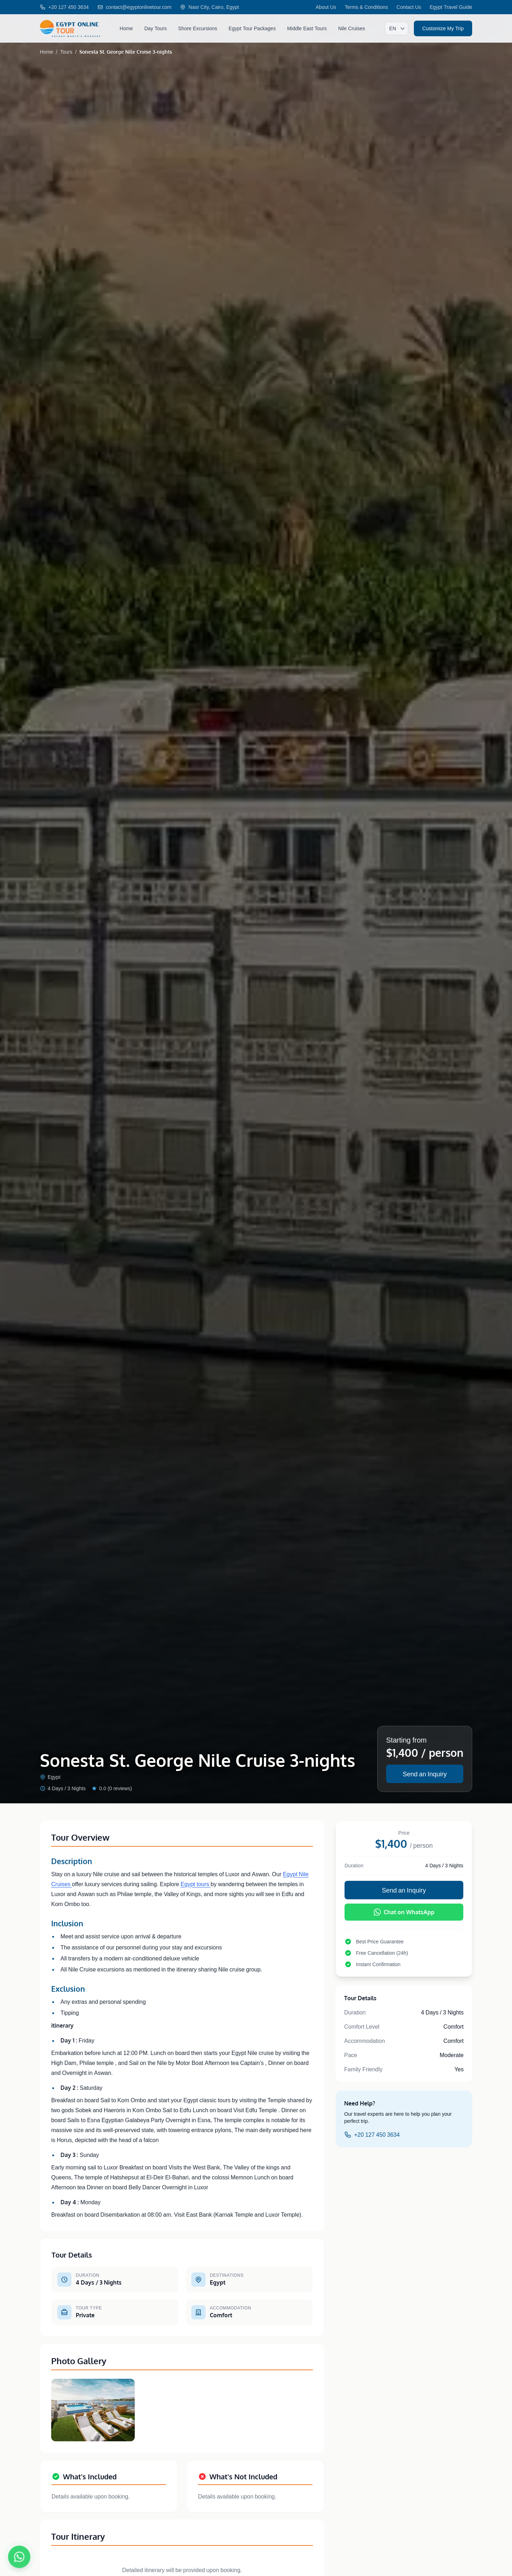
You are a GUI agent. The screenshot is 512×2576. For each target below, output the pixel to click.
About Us (326, 7)
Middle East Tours (307, 28)
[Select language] (396, 28)
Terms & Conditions (366, 7)
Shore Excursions (197, 28)
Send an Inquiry (424, 1774)
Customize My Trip (443, 28)
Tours (66, 52)
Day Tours (155, 28)
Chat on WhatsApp (404, 1912)
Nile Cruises (351, 28)
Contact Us (408, 7)
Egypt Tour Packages (252, 28)
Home (126, 28)
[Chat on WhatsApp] (19, 2557)
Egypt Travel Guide (451, 7)
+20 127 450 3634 (372, 2134)
